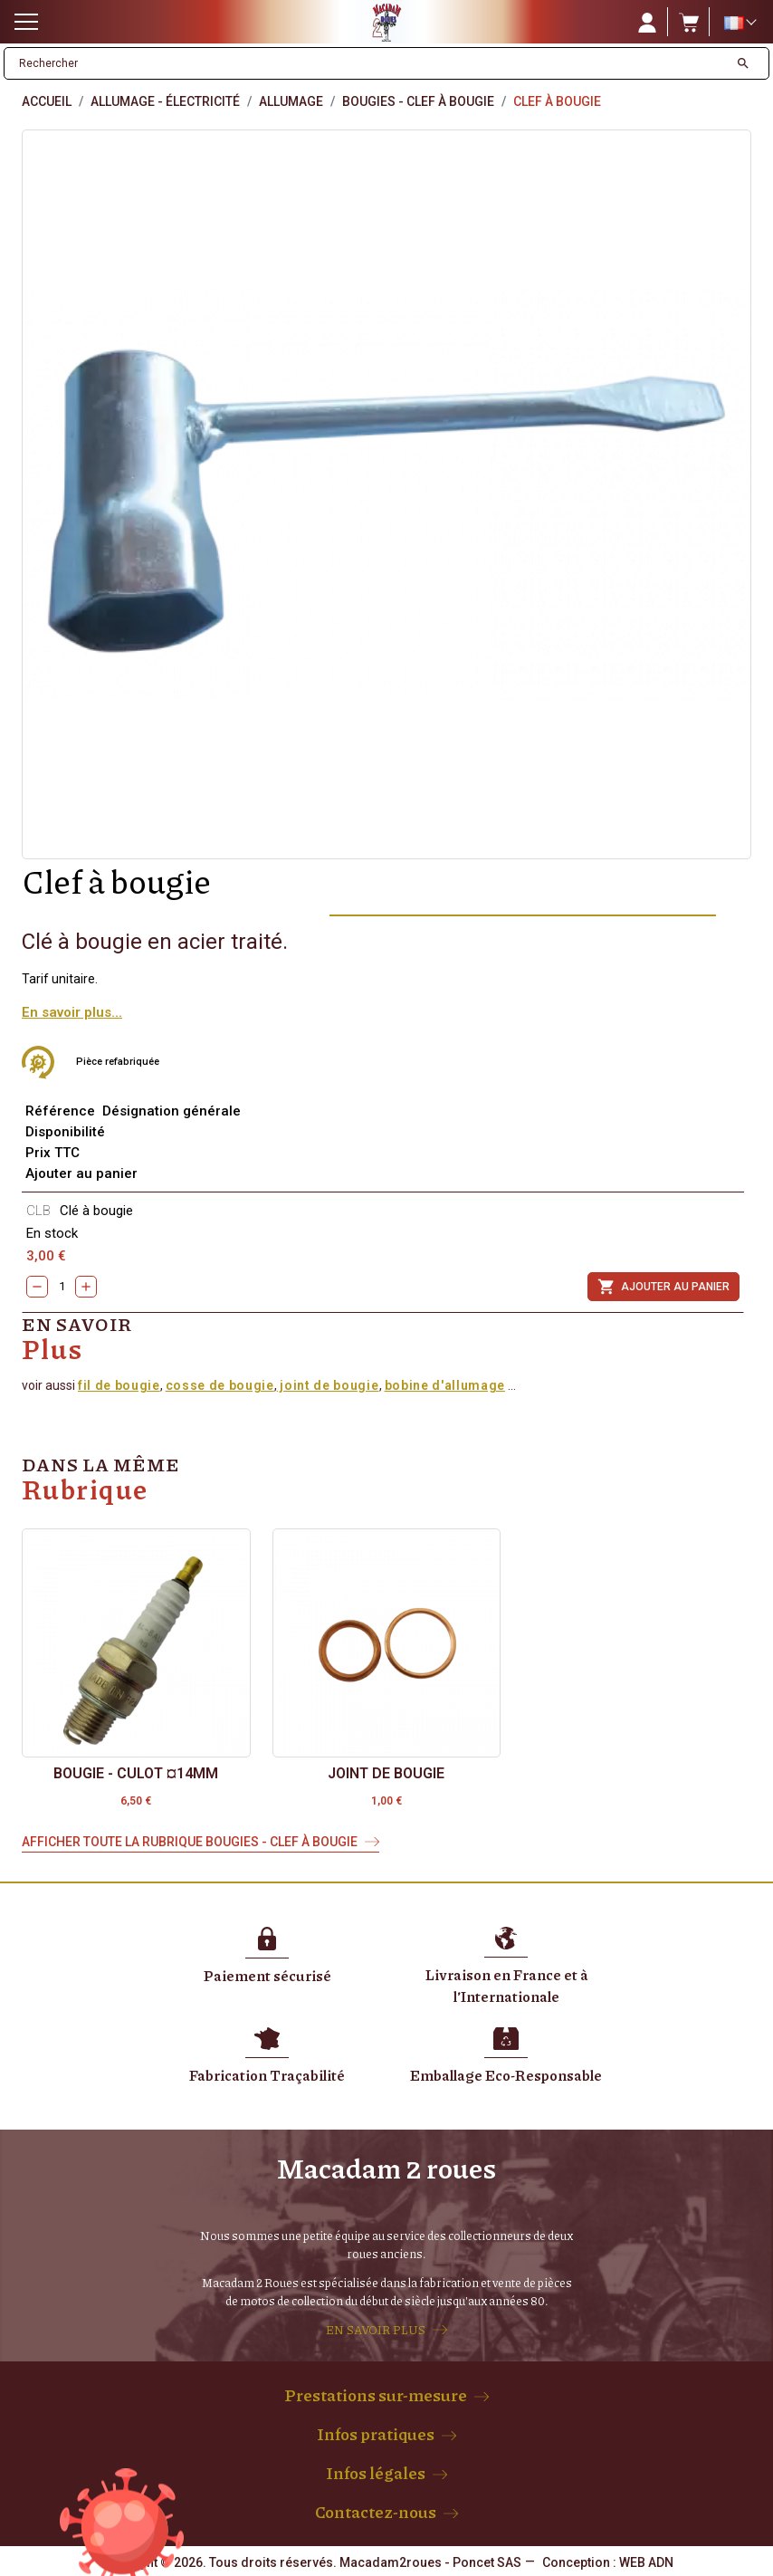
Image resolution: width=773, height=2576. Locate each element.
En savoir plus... (72, 1012)
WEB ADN (646, 2562)
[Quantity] (61, 1287)
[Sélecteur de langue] (740, 23)
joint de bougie (328, 1385)
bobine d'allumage (445, 1385)
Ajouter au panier (663, 1287)
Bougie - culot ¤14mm (135, 1773)
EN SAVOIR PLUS (375, 2330)
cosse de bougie (220, 1385)
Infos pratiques (375, 2434)
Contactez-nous (375, 2511)
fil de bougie (119, 1385)
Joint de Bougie (386, 1773)
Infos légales (375, 2473)
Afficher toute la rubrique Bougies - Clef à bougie (190, 1841)
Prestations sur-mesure (375, 2395)
